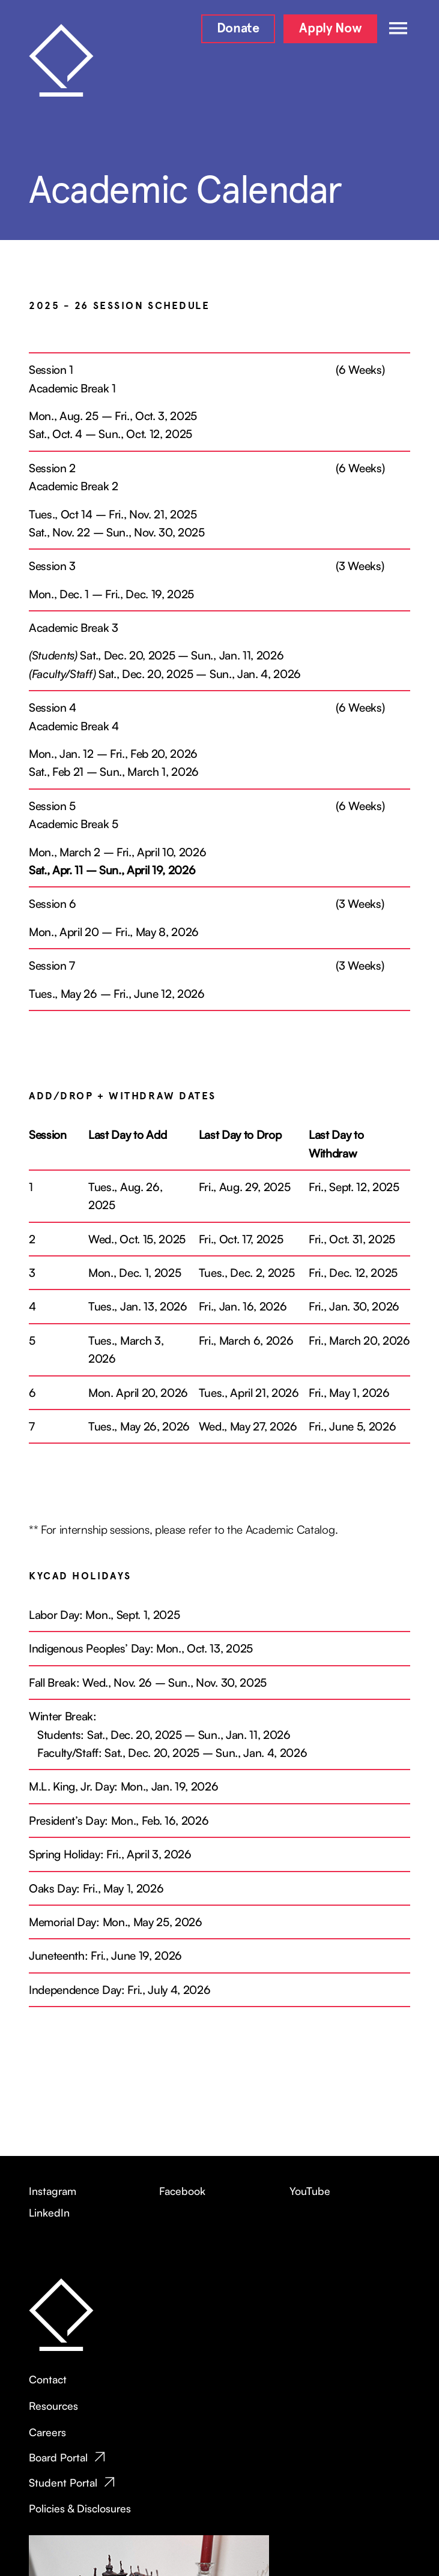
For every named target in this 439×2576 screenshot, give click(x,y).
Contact (48, 2379)
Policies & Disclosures (80, 2508)
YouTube (309, 2191)
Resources (53, 2406)
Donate (238, 28)
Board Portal (58, 2457)
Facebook (182, 2191)
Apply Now (330, 28)
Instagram (52, 2191)
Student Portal (63, 2482)
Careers (47, 2432)
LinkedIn (49, 2212)
